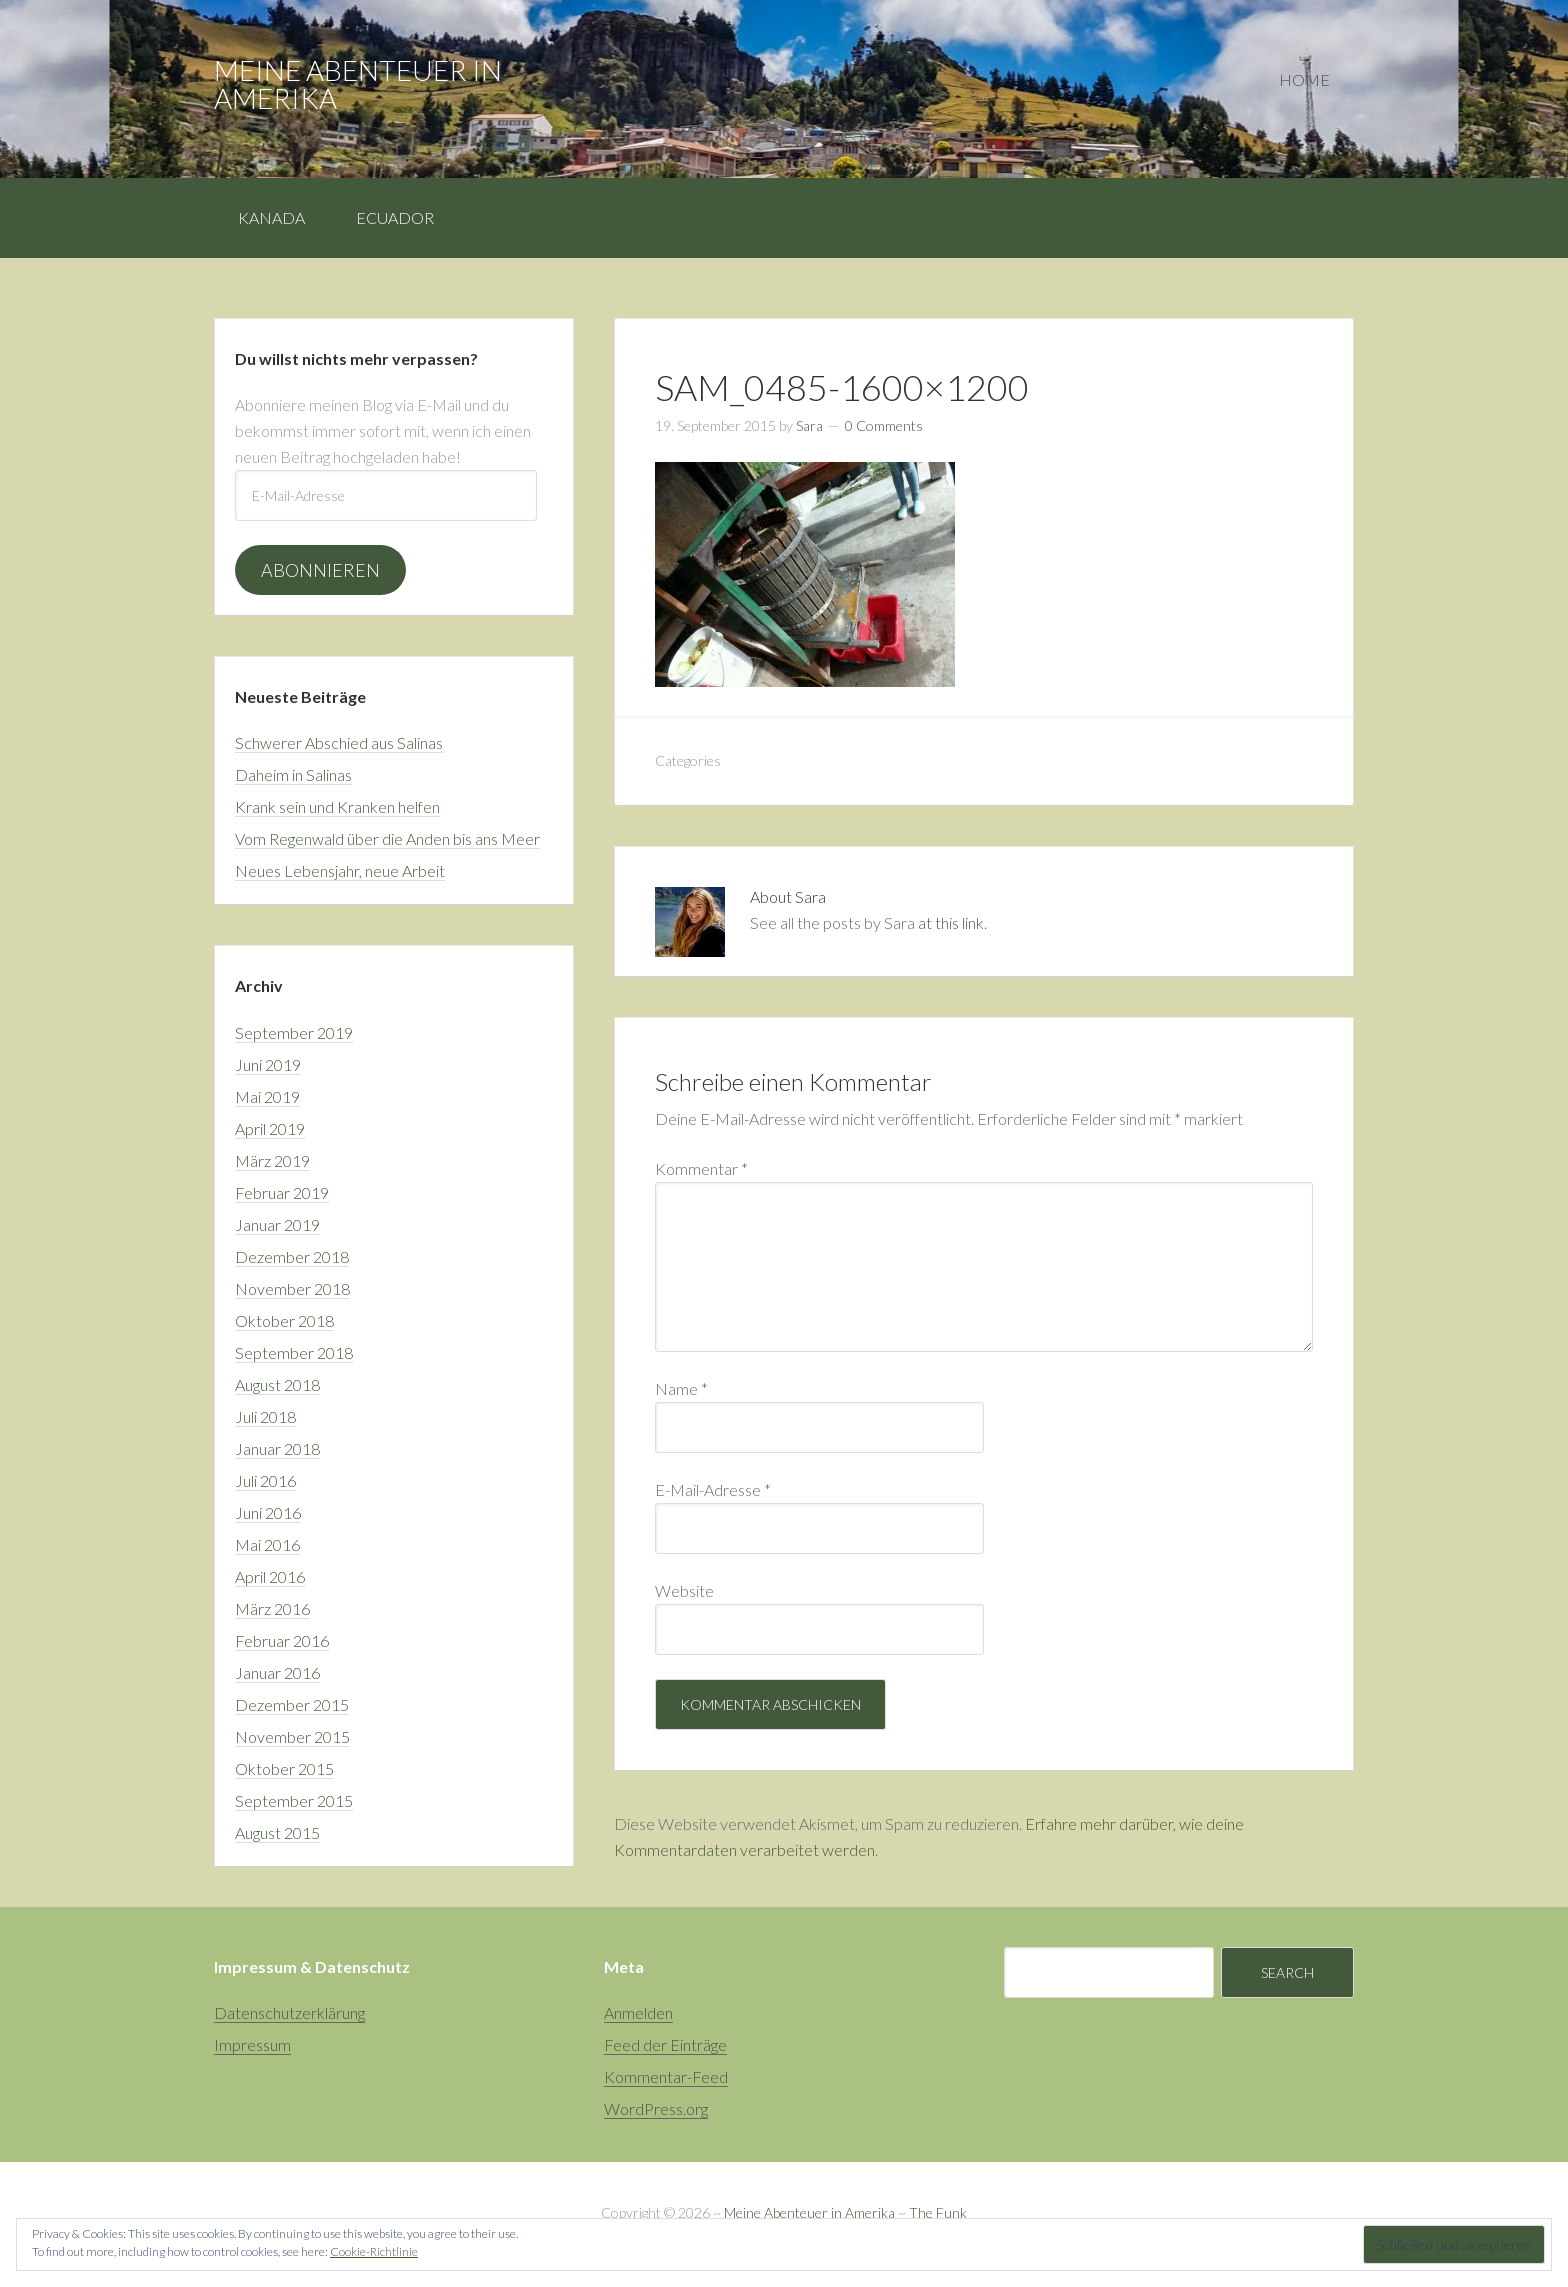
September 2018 (294, 1352)
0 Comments (884, 425)
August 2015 (277, 1832)
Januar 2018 (277, 1448)
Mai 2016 (267, 1544)
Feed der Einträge (665, 2044)
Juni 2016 (268, 1512)
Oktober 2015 (284, 1768)
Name (681, 1388)
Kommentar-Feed (666, 2076)
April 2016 (270, 1576)
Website (684, 1590)
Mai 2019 (267, 1096)
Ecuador (395, 217)
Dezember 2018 (292, 1256)
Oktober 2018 (284, 1320)
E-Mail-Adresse (713, 1489)
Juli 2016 (265, 1480)
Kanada (271, 217)
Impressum (252, 2044)
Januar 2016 (277, 1672)
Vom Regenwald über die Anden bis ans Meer (387, 838)
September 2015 (294, 1800)
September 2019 (294, 1032)
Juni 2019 (268, 1064)
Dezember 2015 (292, 1704)
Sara (809, 425)
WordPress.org (656, 2108)
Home (1304, 79)
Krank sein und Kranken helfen (337, 806)
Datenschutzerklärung (289, 2012)
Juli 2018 (265, 1416)
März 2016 (272, 1608)
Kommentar (701, 1168)
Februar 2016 (282, 1640)
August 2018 (277, 1384)
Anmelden (638, 2012)
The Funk (938, 2212)
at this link (951, 922)
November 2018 (292, 1288)
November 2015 (292, 1736)
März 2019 (272, 1160)
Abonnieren (320, 570)
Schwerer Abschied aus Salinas (339, 742)
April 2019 (270, 1128)
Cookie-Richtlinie (374, 2251)
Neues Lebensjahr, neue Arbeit (340, 870)
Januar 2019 (277, 1224)
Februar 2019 (282, 1192)
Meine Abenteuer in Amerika (358, 84)
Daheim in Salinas (293, 774)
